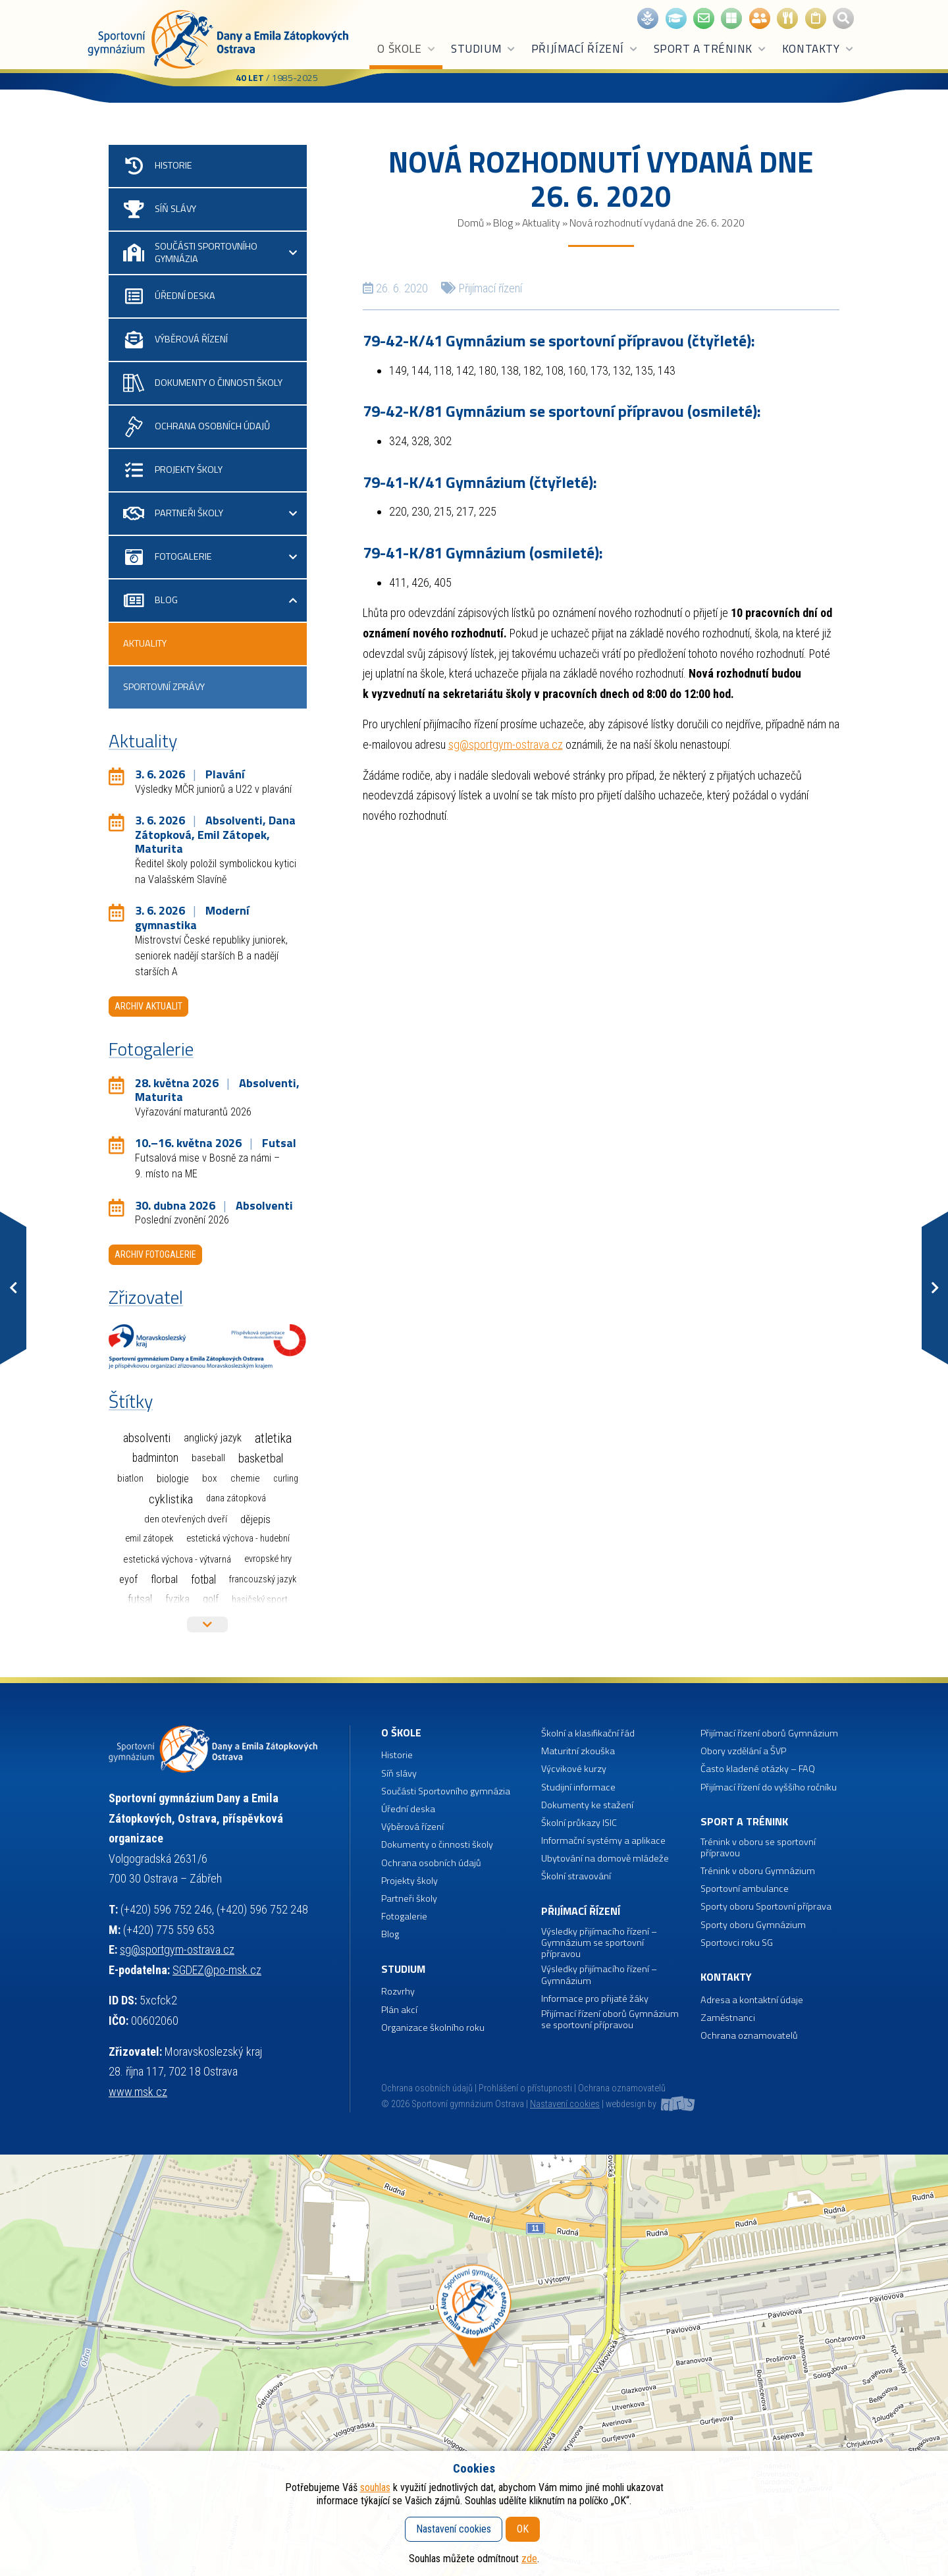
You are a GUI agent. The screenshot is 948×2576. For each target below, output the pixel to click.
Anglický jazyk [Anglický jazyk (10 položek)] (213, 1438)
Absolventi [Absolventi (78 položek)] (147, 1438)
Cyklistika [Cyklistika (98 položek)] (171, 1499)
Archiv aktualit (148, 1006)
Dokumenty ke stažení (587, 1805)
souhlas (375, 2487)
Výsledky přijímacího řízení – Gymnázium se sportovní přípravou (599, 1943)
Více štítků (207, 1624)
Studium (483, 48)
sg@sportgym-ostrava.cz (505, 744)
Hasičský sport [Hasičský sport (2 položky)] (260, 1599)
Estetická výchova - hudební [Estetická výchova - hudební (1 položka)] (238, 1538)
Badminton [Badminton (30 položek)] (155, 1457)
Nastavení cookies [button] (565, 2104)
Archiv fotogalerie (155, 1254)
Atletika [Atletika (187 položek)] (273, 1438)
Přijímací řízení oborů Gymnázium (769, 1733)
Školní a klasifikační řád (588, 1733)
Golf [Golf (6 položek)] (211, 1599)
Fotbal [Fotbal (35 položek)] (203, 1579)
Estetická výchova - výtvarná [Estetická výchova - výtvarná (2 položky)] (177, 1559)
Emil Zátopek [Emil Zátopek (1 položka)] (149, 1538)
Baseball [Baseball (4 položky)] (208, 1458)
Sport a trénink (710, 48)
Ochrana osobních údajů (427, 2088)
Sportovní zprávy (164, 687)
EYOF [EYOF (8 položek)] (128, 1579)
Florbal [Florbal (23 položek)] (164, 1579)
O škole (406, 48)
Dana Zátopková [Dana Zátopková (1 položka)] (236, 1498)
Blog (503, 222)
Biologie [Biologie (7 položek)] (173, 1478)
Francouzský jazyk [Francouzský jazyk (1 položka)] (262, 1579)
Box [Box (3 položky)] (209, 1478)
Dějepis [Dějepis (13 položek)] (255, 1519)
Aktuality (541, 222)
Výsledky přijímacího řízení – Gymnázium (599, 1975)
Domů (471, 222)
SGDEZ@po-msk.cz (216, 1970)
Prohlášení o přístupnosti (525, 2088)
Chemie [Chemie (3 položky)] (245, 1478)
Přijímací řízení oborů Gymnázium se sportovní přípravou (610, 2019)
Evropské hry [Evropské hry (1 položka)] (268, 1559)
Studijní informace (578, 1787)
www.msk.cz (138, 2092)
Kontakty (818, 48)
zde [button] (529, 2558)
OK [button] (523, 2529)
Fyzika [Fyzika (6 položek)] (177, 1599)
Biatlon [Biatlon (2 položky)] (130, 1478)
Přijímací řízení (585, 48)
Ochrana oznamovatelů (749, 2035)
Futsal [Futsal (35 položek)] (140, 1599)
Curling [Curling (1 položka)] (285, 1478)
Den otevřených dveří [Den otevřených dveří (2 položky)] (185, 1519)
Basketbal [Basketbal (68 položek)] (260, 1458)
